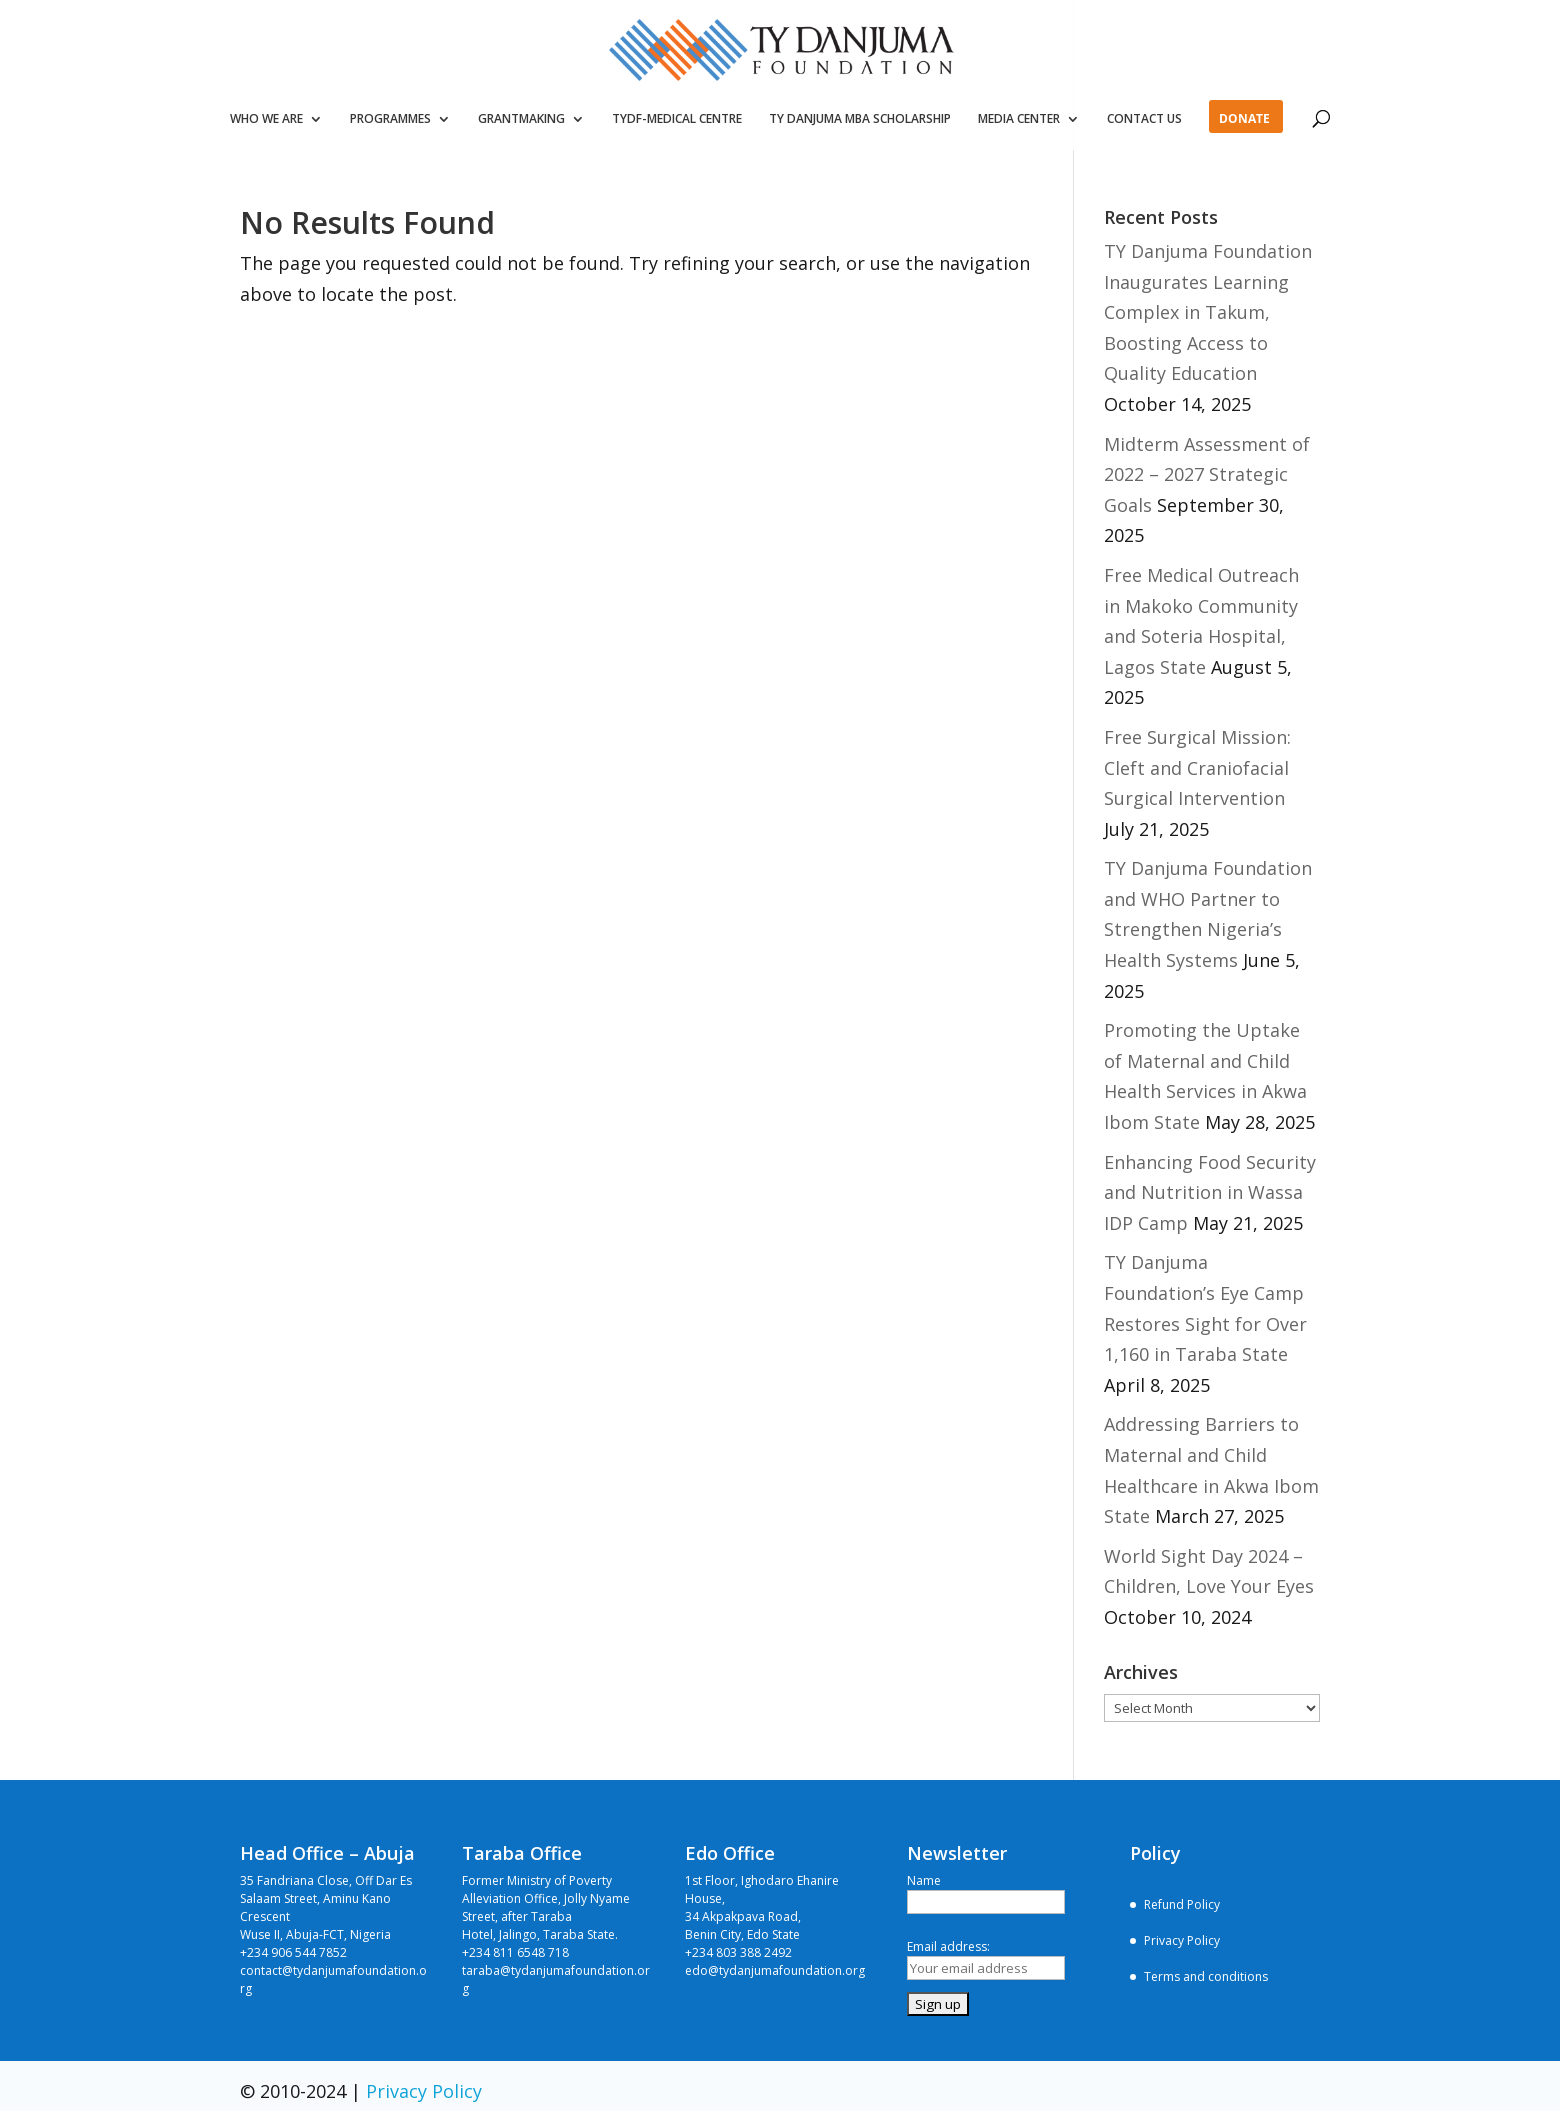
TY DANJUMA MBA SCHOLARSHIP (860, 119)
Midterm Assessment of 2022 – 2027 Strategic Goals (1207, 474)
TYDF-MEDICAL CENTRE (677, 119)
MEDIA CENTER (1019, 119)
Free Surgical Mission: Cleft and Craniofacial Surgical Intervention (1197, 767)
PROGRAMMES (390, 119)
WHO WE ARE (266, 119)
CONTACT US (1144, 119)
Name (924, 1880)
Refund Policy (1182, 1904)
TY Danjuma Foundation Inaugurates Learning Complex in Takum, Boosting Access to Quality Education (1208, 312)
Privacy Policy (1182, 1940)
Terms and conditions (1206, 1976)
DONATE (1244, 119)
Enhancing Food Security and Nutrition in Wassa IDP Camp (1210, 1192)
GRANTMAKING (521, 119)
